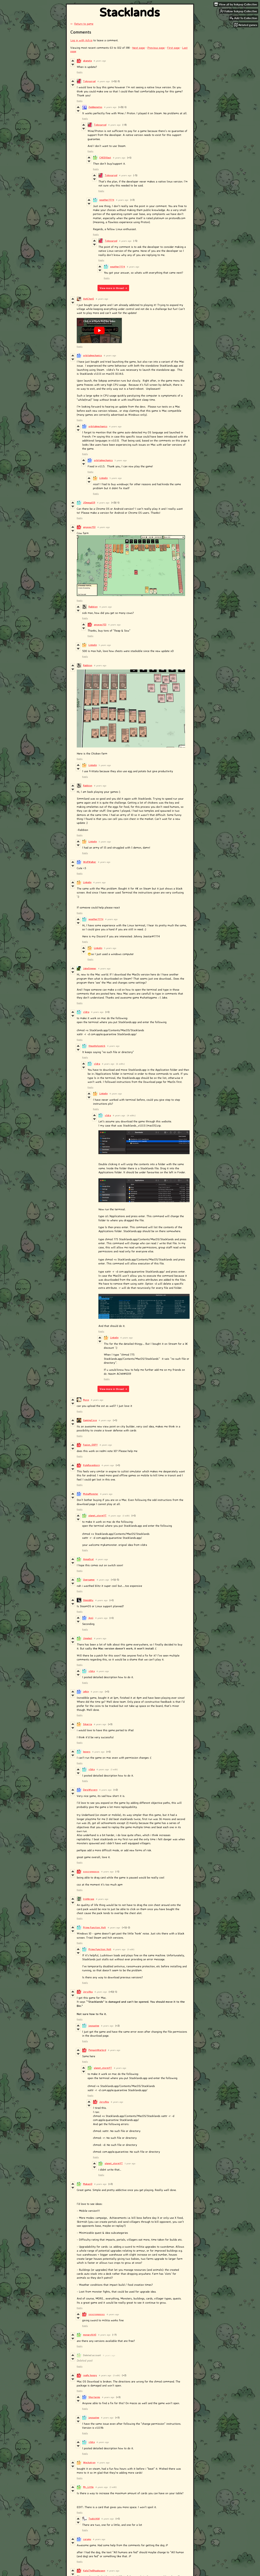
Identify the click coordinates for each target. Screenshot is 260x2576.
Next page (138, 47)
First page (173, 47)
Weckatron (89, 2462)
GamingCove (90, 1420)
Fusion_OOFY (90, 1444)
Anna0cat (88, 1559)
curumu (87, 2539)
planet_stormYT (97, 1515)
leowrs (86, 1751)
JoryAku (88, 1991)
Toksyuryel (89, 81)
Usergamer (89, 1579)
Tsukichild (93, 2518)
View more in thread (111, 288)
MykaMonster (90, 1493)
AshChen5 (88, 298)
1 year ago (130, 2163)
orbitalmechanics (92, 355)
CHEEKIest (105, 157)
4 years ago (100, 60)
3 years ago (120, 460)
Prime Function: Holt (94, 1927)
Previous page (156, 47)
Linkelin (103, 478)
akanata (87, 60)
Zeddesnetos (95, 107)
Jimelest (87, 1638)
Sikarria (87, 1724)
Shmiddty (88, 1600)
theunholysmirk (96, 1045)
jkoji (90, 1617)
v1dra (86, 1011)
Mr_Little (88, 2487)
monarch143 (89, 2334)
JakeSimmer (89, 968)
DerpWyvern (90, 1789)
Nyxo (86, 1399)
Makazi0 (87, 2183)
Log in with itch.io (81, 40)
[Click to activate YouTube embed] (99, 330)
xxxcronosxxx (91, 1871)
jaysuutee (93, 2025)
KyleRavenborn (91, 1465)
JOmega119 (89, 502)
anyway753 (89, 527)
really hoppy (90, 2375)
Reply (80, 72)
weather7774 (106, 199)
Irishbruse (88, 1898)
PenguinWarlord (97, 2050)
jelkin (86, 1691)
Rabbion (93, 606)
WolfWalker (89, 861)
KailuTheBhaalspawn (94, 2570)
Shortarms (94, 2397)
